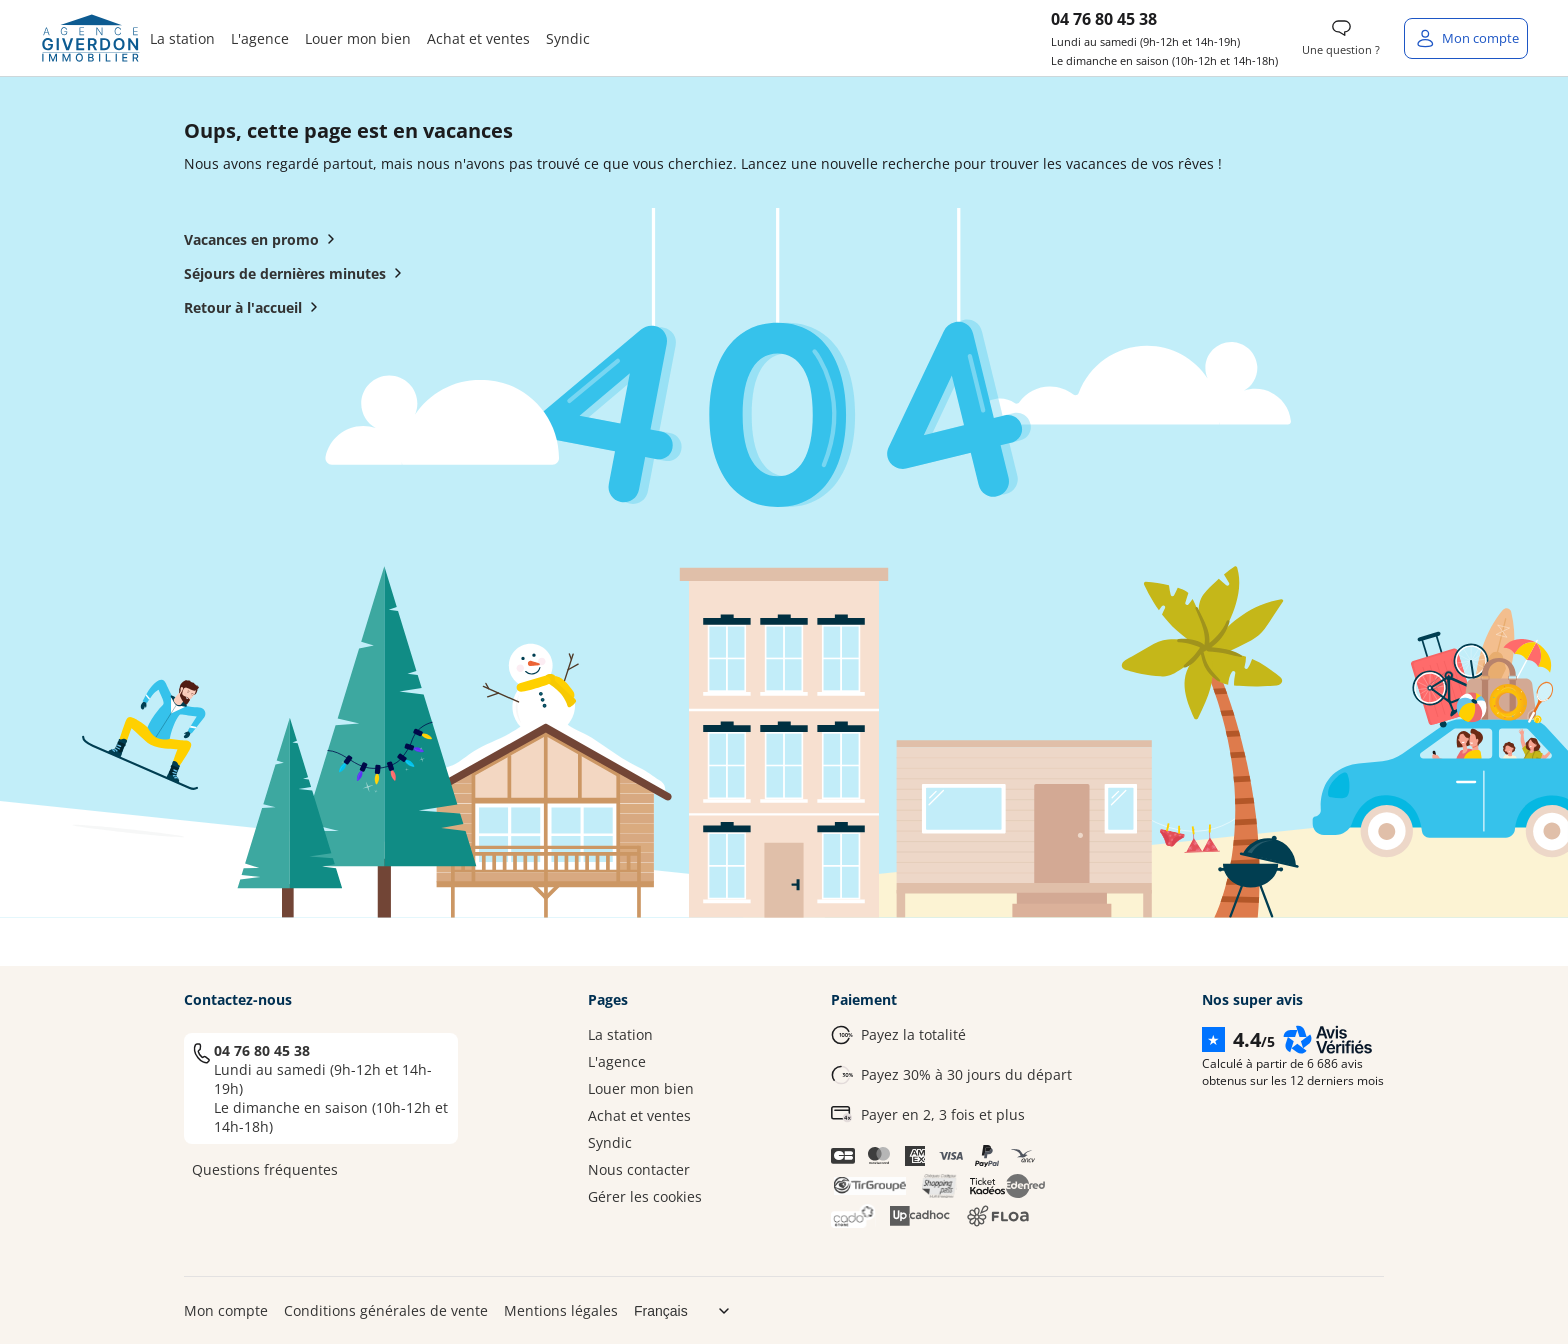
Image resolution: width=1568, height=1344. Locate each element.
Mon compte (226, 1310)
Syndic (568, 38)
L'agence (260, 38)
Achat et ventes (478, 38)
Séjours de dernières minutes (297, 273)
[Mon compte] (1466, 38)
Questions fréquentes (265, 1169)
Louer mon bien (358, 38)
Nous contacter (639, 1169)
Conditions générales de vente (386, 1310)
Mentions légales (561, 1310)
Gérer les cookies (645, 1196)
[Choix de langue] (690, 1311)
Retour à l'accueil (255, 307)
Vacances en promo (263, 239)
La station (182, 38)
